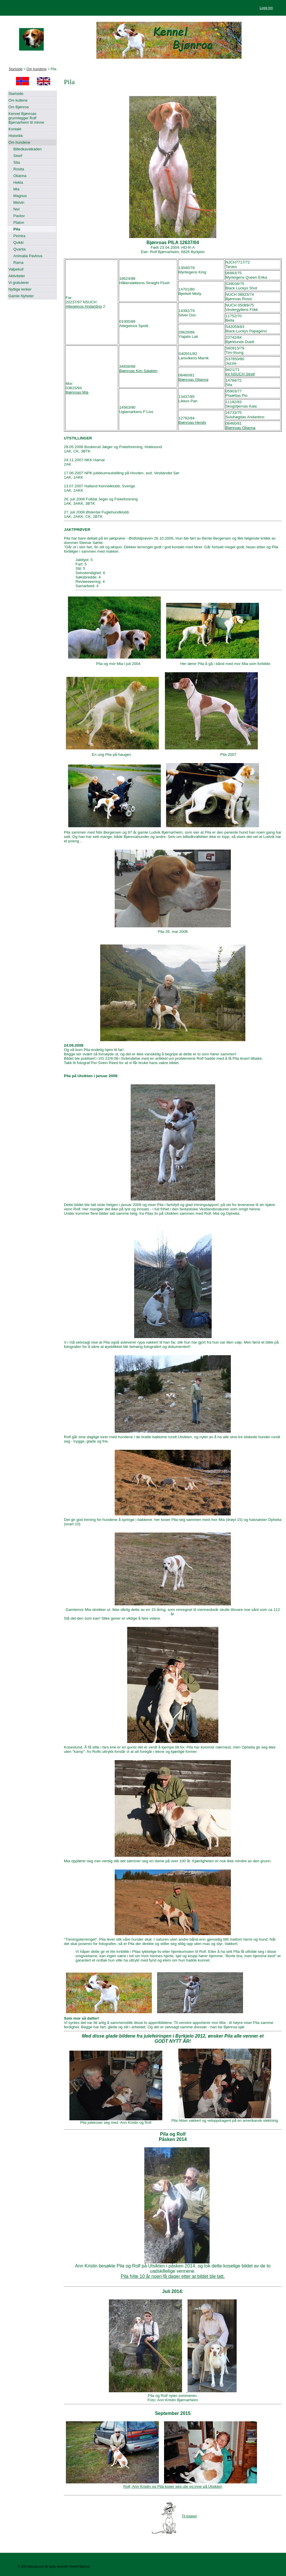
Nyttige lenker (19, 289)
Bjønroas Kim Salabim (138, 371)
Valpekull (16, 269)
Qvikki (18, 242)
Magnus (20, 196)
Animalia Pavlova (27, 256)
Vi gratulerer (18, 282)
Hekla (18, 182)
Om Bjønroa (18, 107)
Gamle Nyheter (21, 296)
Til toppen (189, 2516)
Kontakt (14, 129)
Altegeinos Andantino (84, 306)
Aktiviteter (16, 276)
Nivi (16, 209)
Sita (16, 162)
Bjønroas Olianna (193, 379)
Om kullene (18, 100)
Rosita (18, 169)
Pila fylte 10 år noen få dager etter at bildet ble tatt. (173, 2276)
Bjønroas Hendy (192, 422)
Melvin (18, 202)
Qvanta (19, 249)
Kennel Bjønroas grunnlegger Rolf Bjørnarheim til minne (26, 118)
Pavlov (19, 216)
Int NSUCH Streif (240, 374)
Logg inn (266, 8)
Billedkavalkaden (27, 149)
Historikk (15, 136)
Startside (15, 69)
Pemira (19, 236)
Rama (18, 262)
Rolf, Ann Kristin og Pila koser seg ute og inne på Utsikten (172, 2486)
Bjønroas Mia (77, 392)
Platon (18, 222)
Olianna (19, 176)
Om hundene (36, 69)
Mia (16, 189)
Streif (17, 156)
